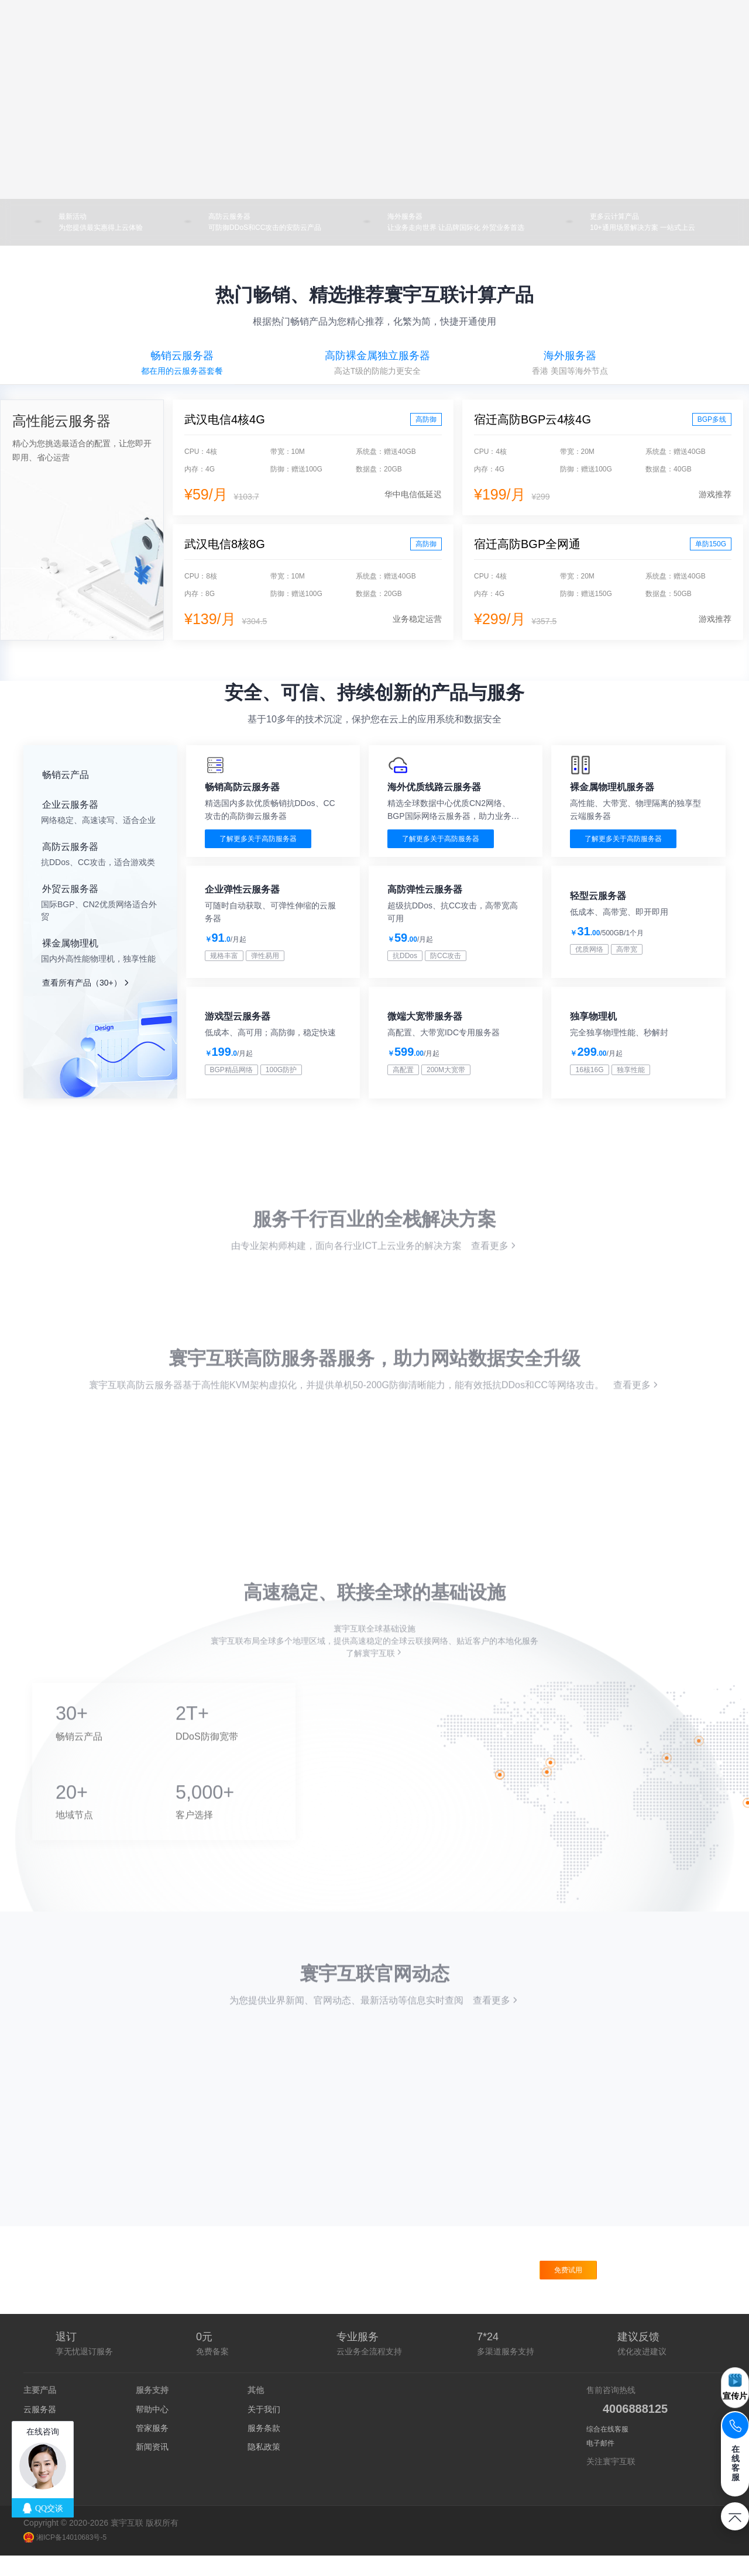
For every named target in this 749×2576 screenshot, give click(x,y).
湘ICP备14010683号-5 (64, 2558)
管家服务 (152, 2448)
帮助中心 (152, 2429)
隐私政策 (264, 2467)
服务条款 (264, 2448)
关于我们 (264, 2429)
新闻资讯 (152, 2467)
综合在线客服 (607, 2450)
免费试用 (568, 2290)
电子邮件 (600, 2464)
